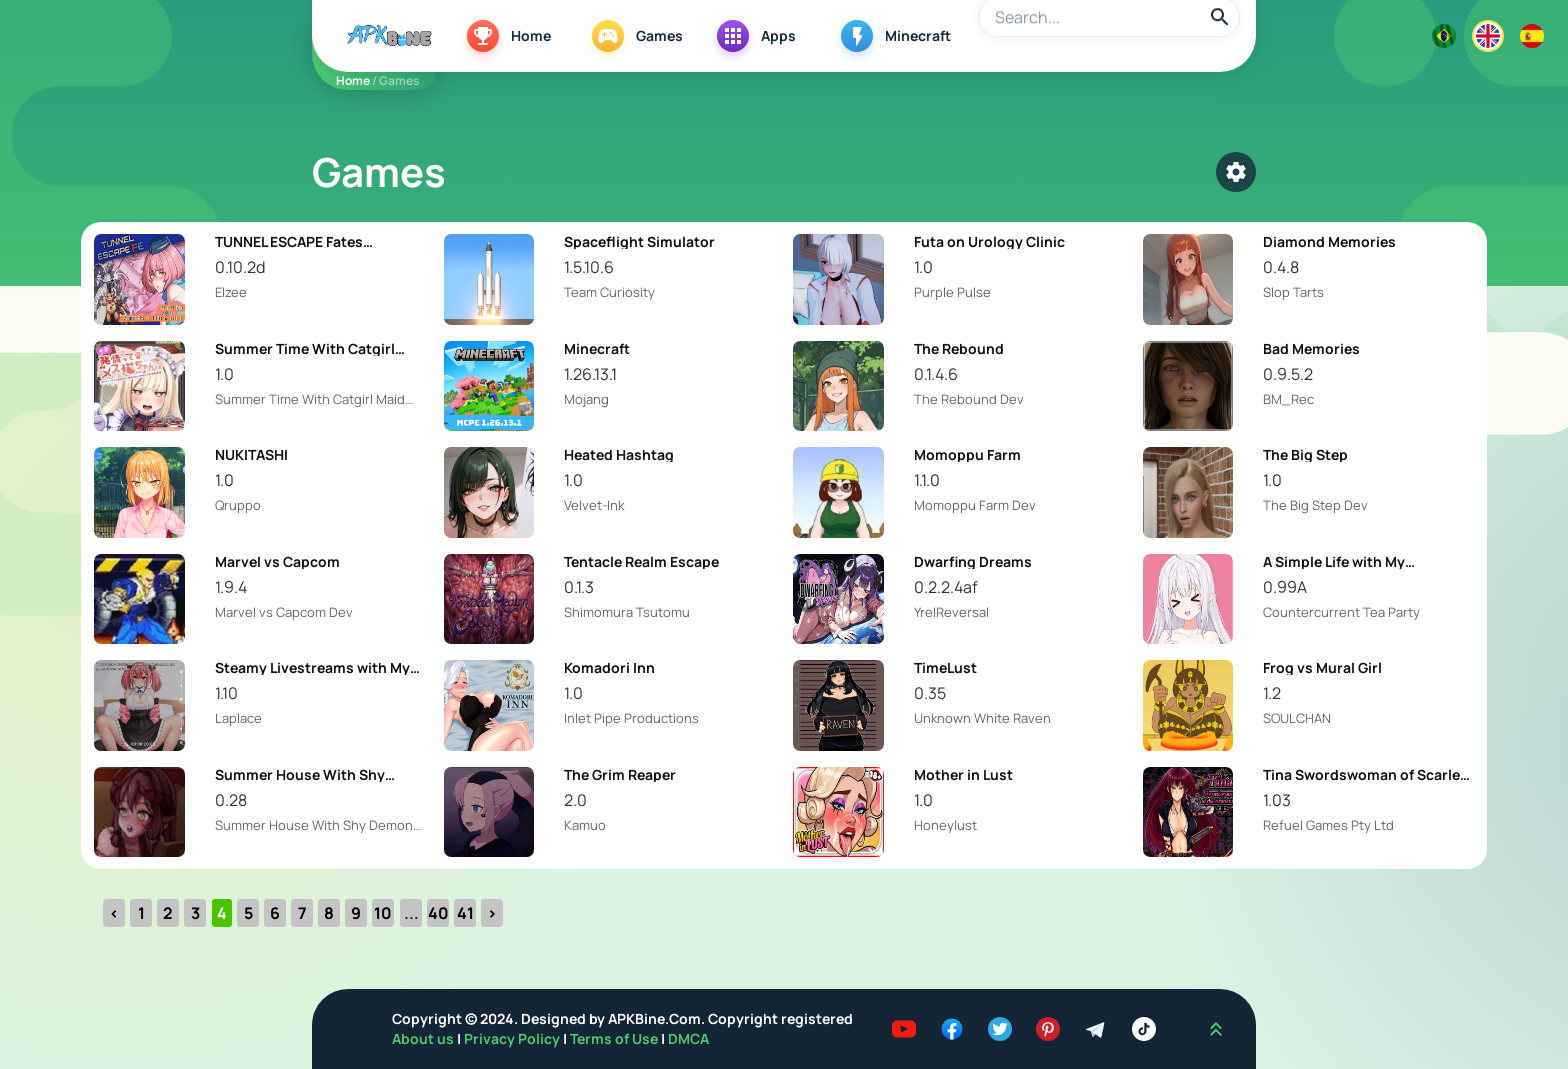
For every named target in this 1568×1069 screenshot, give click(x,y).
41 (465, 913)
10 (383, 913)
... (411, 913)
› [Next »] (492, 913)
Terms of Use (614, 1038)
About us (424, 1038)
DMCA (688, 1038)
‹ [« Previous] (114, 913)
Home (353, 80)
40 (438, 913)
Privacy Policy (513, 1038)
